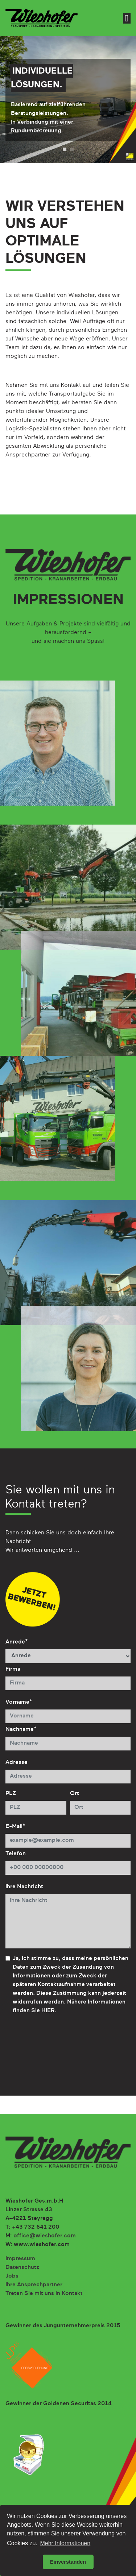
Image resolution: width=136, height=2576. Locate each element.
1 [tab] (64, 149)
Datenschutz (22, 2267)
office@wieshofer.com (44, 2236)
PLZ (10, 1793)
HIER (48, 2011)
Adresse (16, 1762)
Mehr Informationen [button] (65, 2543)
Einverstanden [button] (68, 2562)
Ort (74, 1793)
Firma (12, 1669)
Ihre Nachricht (24, 1887)
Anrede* (16, 1642)
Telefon (15, 1854)
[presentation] (60, 2047)
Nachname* (21, 1729)
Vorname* (18, 1702)
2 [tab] (72, 149)
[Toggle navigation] (127, 18)
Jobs (11, 2276)
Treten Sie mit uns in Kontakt (44, 2293)
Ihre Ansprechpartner (33, 2285)
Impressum (20, 2259)
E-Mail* (15, 1826)
